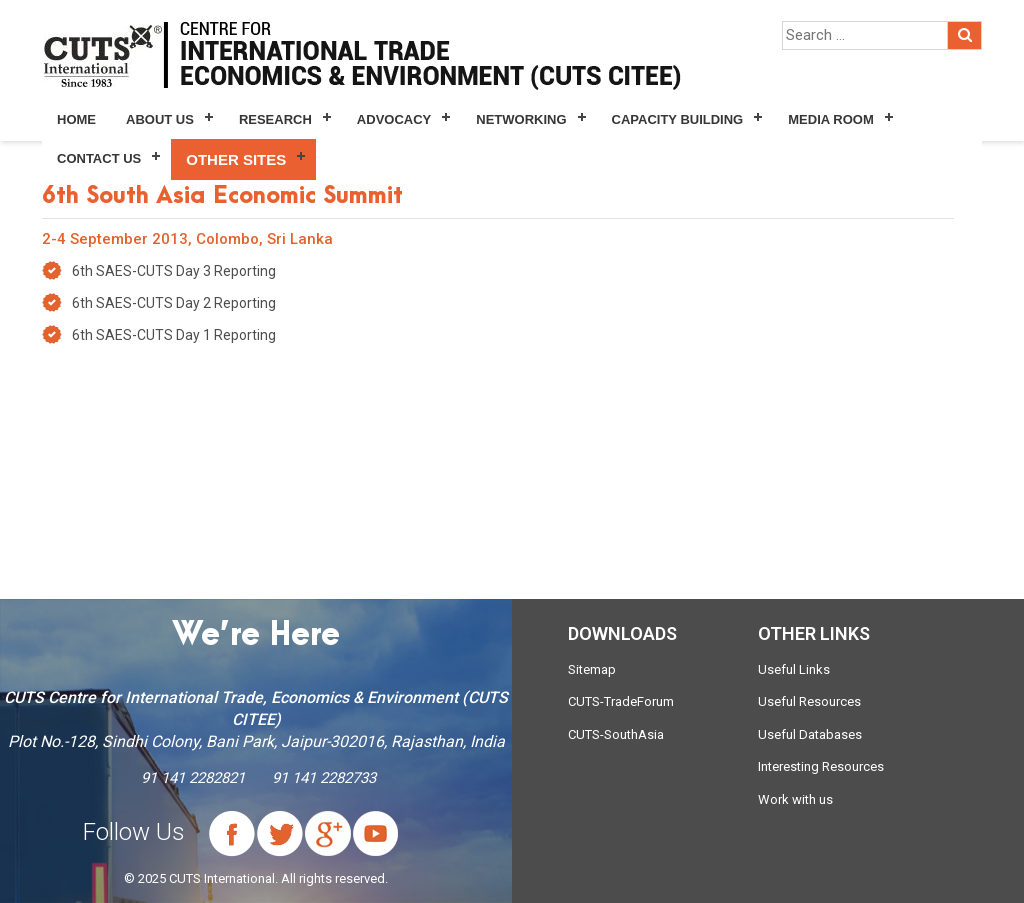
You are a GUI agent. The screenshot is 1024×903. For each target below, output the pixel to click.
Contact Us (99, 158)
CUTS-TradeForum (621, 701)
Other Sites (236, 159)
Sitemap (592, 669)
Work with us (795, 799)
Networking (521, 119)
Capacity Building (678, 119)
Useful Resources (809, 701)
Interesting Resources (821, 766)
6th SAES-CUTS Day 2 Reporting (174, 303)
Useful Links (794, 669)
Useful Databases (810, 734)
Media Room (830, 119)
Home (76, 119)
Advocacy (394, 119)
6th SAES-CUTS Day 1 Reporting (174, 335)
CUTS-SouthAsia (616, 734)
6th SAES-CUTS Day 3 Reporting (174, 271)
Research (275, 119)
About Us (160, 119)
